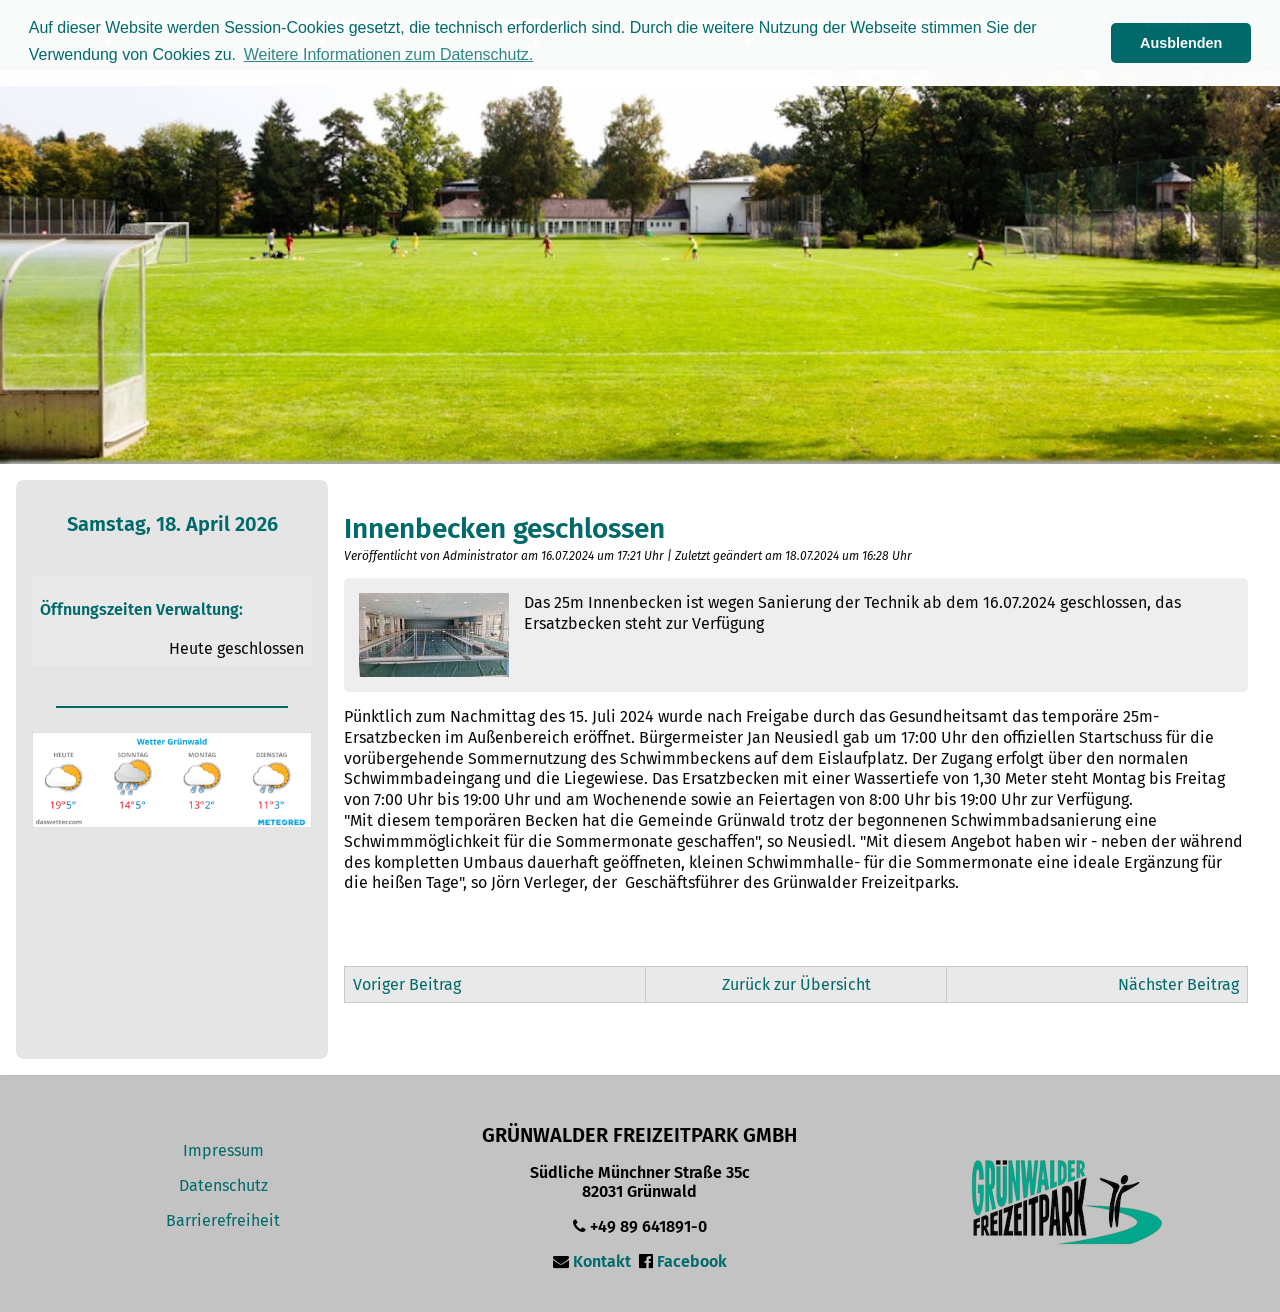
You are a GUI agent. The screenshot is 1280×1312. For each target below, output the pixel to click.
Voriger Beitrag (407, 984)
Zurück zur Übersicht (796, 984)
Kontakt (602, 1261)
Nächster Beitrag (1178, 984)
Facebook (692, 1261)
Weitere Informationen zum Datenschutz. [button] (389, 54)
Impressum (223, 1150)
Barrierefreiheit (223, 1220)
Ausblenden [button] (1181, 43)
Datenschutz (223, 1185)
